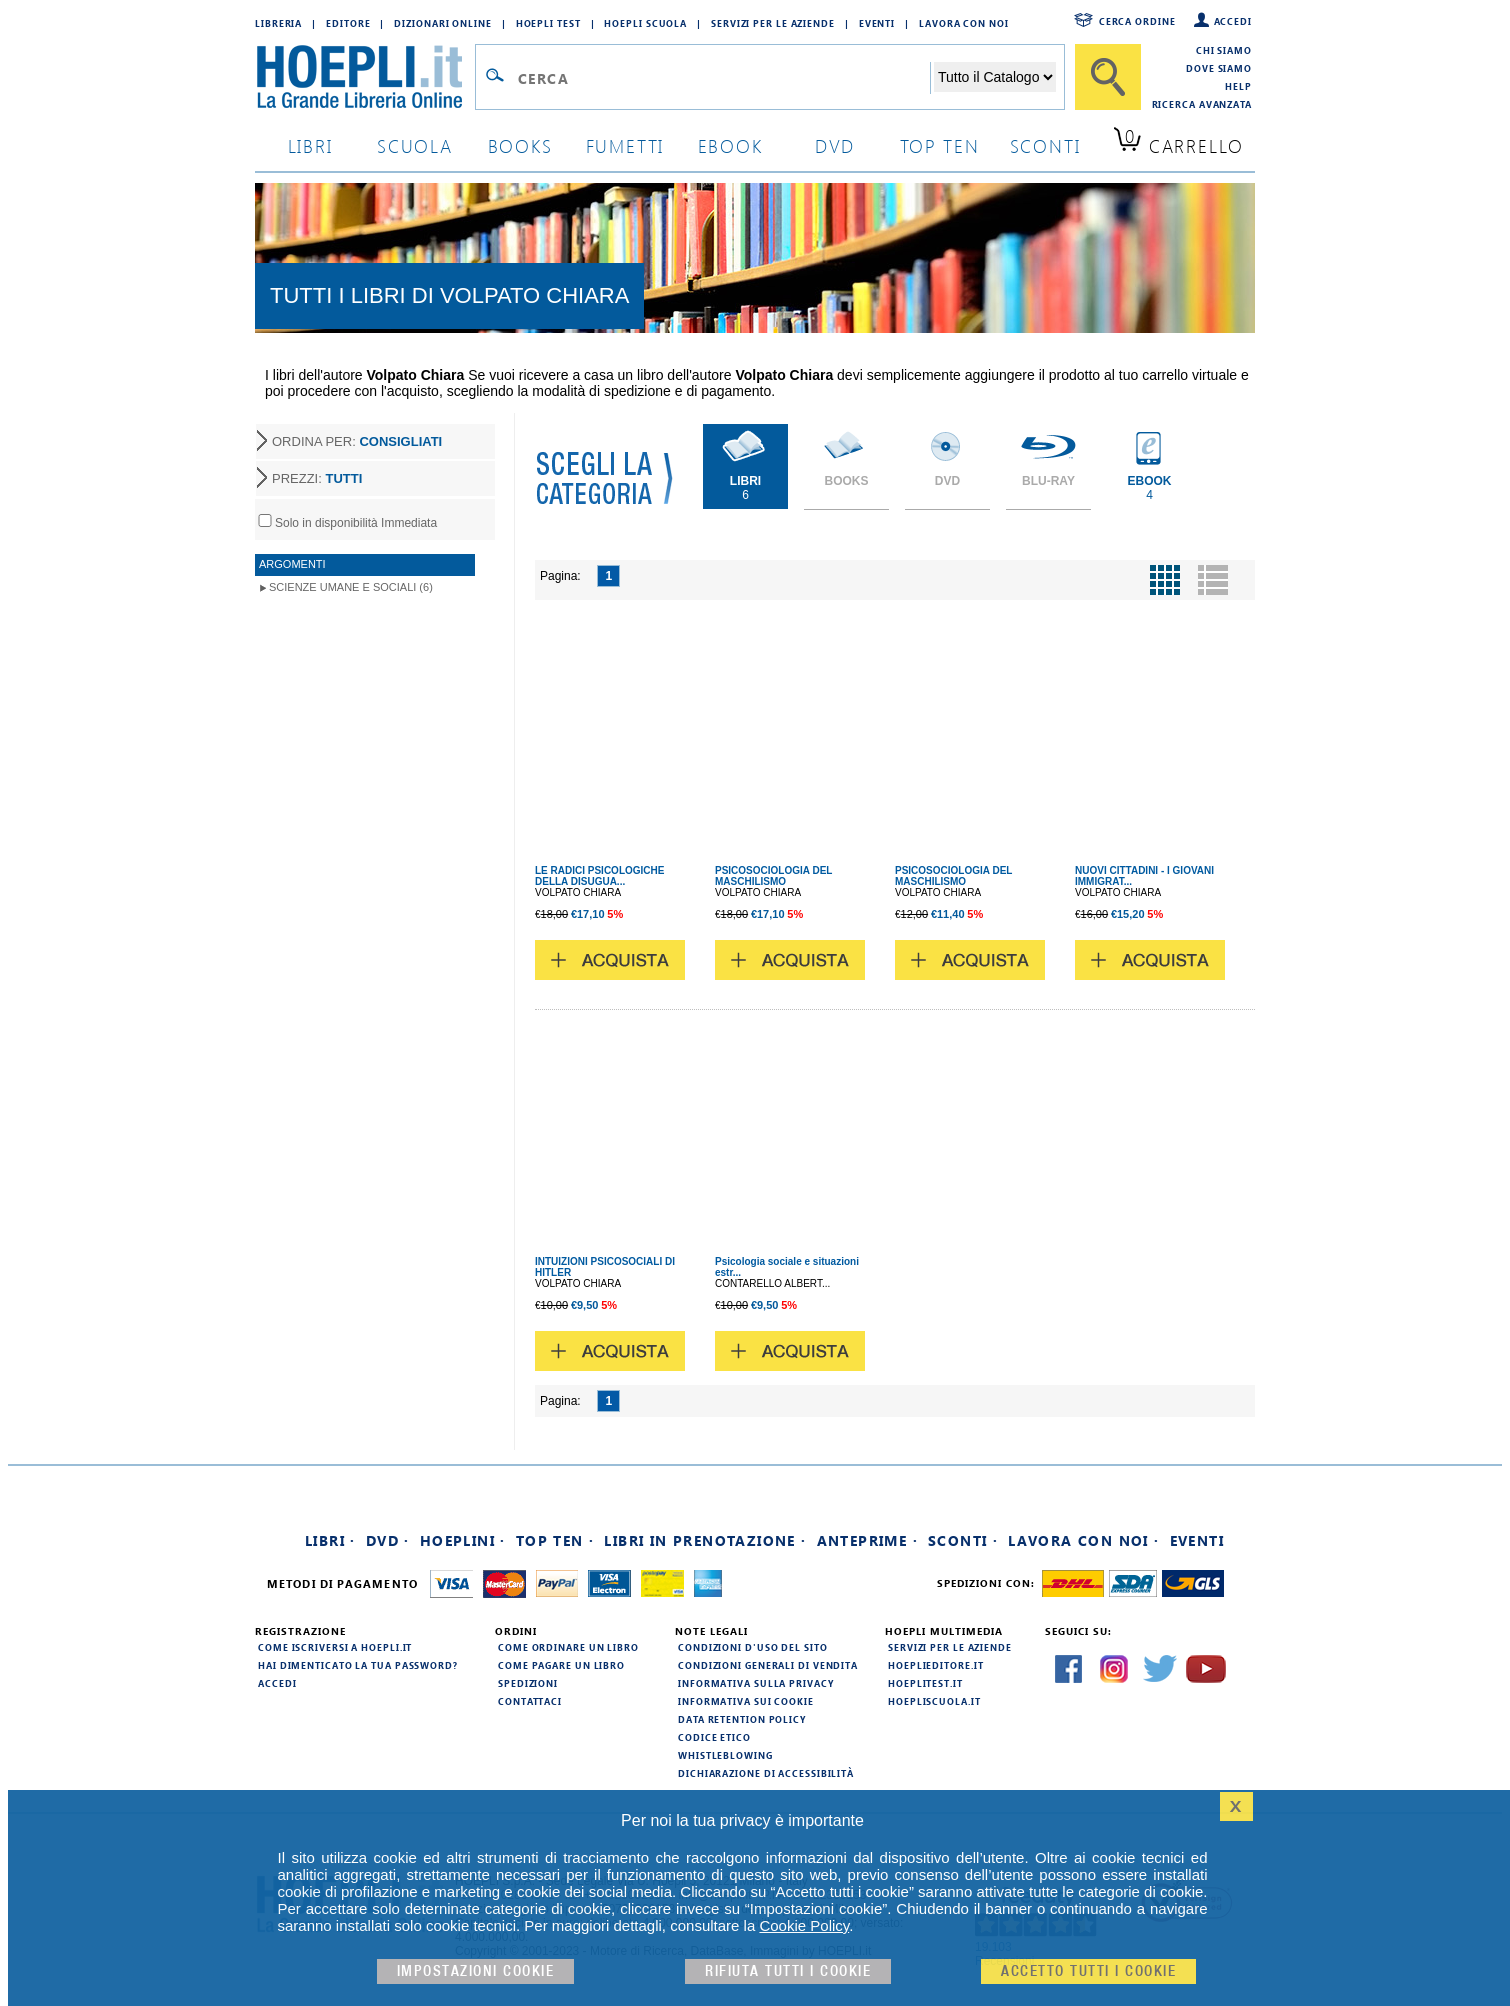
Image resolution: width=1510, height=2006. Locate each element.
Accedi (1233, 21)
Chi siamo (1224, 50)
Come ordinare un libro (568, 1647)
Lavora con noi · (1083, 1540)
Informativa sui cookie (746, 1701)
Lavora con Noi (964, 23)
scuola (415, 145)
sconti (1045, 145)
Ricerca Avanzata (1202, 104)
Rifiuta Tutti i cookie (788, 1971)
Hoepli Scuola (645, 23)
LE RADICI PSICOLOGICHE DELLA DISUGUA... (599, 876)
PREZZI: (317, 478)
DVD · (388, 1540)
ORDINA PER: (357, 441)
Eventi (877, 23)
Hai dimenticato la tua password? (358, 1665)
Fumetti (625, 145)
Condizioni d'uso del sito (753, 1647)
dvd (835, 145)
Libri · (330, 1540)
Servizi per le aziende (773, 23)
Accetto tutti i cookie (1088, 1971)
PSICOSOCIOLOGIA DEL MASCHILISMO (773, 876)
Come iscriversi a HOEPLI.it (335, 1647)
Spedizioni (528, 1683)
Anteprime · (867, 1540)
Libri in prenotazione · (705, 1540)
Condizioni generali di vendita (768, 1665)
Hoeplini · (463, 1540)
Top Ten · (555, 1540)
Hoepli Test (548, 23)
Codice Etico (714, 1737)
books (520, 145)
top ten (940, 145)
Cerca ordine (1137, 21)
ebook (730, 145)
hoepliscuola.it (934, 1701)
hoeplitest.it (925, 1683)
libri (310, 145)
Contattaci (530, 1701)
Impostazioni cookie (476, 1971)
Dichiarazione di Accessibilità (766, 1773)
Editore (348, 23)
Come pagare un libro (561, 1665)
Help (1238, 86)
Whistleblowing (725, 1755)
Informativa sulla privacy (756, 1683)
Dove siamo (1219, 68)
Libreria (278, 23)
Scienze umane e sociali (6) (351, 587)
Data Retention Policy (742, 1719)
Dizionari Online (442, 23)
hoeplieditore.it (935, 1665)
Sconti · (963, 1540)
